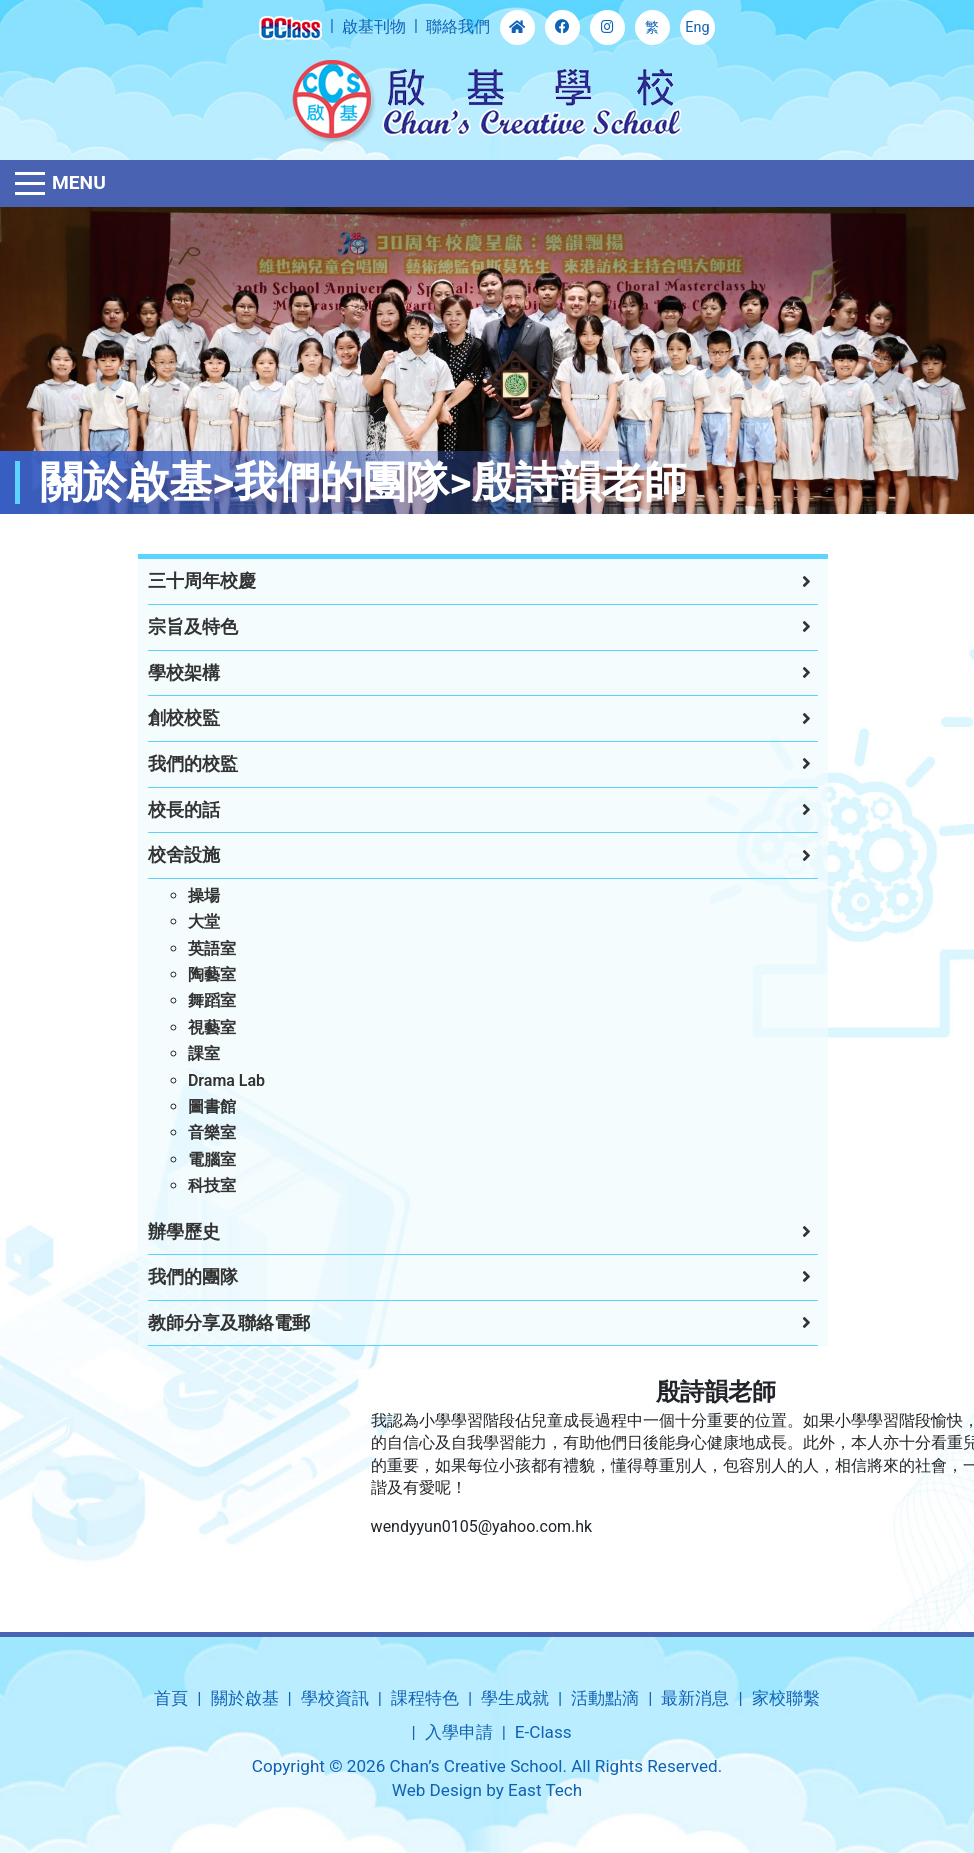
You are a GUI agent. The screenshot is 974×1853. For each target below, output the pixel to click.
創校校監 (167, 718)
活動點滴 (605, 1698)
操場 (187, 895)
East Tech (545, 1790)
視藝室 (195, 1027)
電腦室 (195, 1159)
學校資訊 (335, 1698)
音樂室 (195, 1132)
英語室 (195, 948)
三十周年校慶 (185, 581)
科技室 (195, 1185)
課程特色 (425, 1698)
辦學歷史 (167, 1232)
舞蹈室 (195, 1000)
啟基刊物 (374, 26)
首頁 (171, 1698)
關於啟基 (245, 1698)
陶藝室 (195, 974)
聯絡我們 (458, 26)
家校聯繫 (786, 1698)
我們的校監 (176, 764)
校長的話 (167, 810)
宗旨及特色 (176, 627)
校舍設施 (167, 855)
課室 (187, 1053)
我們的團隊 (176, 1277)
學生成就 (515, 1698)
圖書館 (195, 1106)
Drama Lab (209, 1080)
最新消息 (695, 1698)
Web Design (437, 1790)
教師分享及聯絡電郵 (212, 1323)
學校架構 (167, 673)
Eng (697, 27)
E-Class (543, 1732)
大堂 (187, 921)
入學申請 (459, 1732)
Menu (79, 182)
